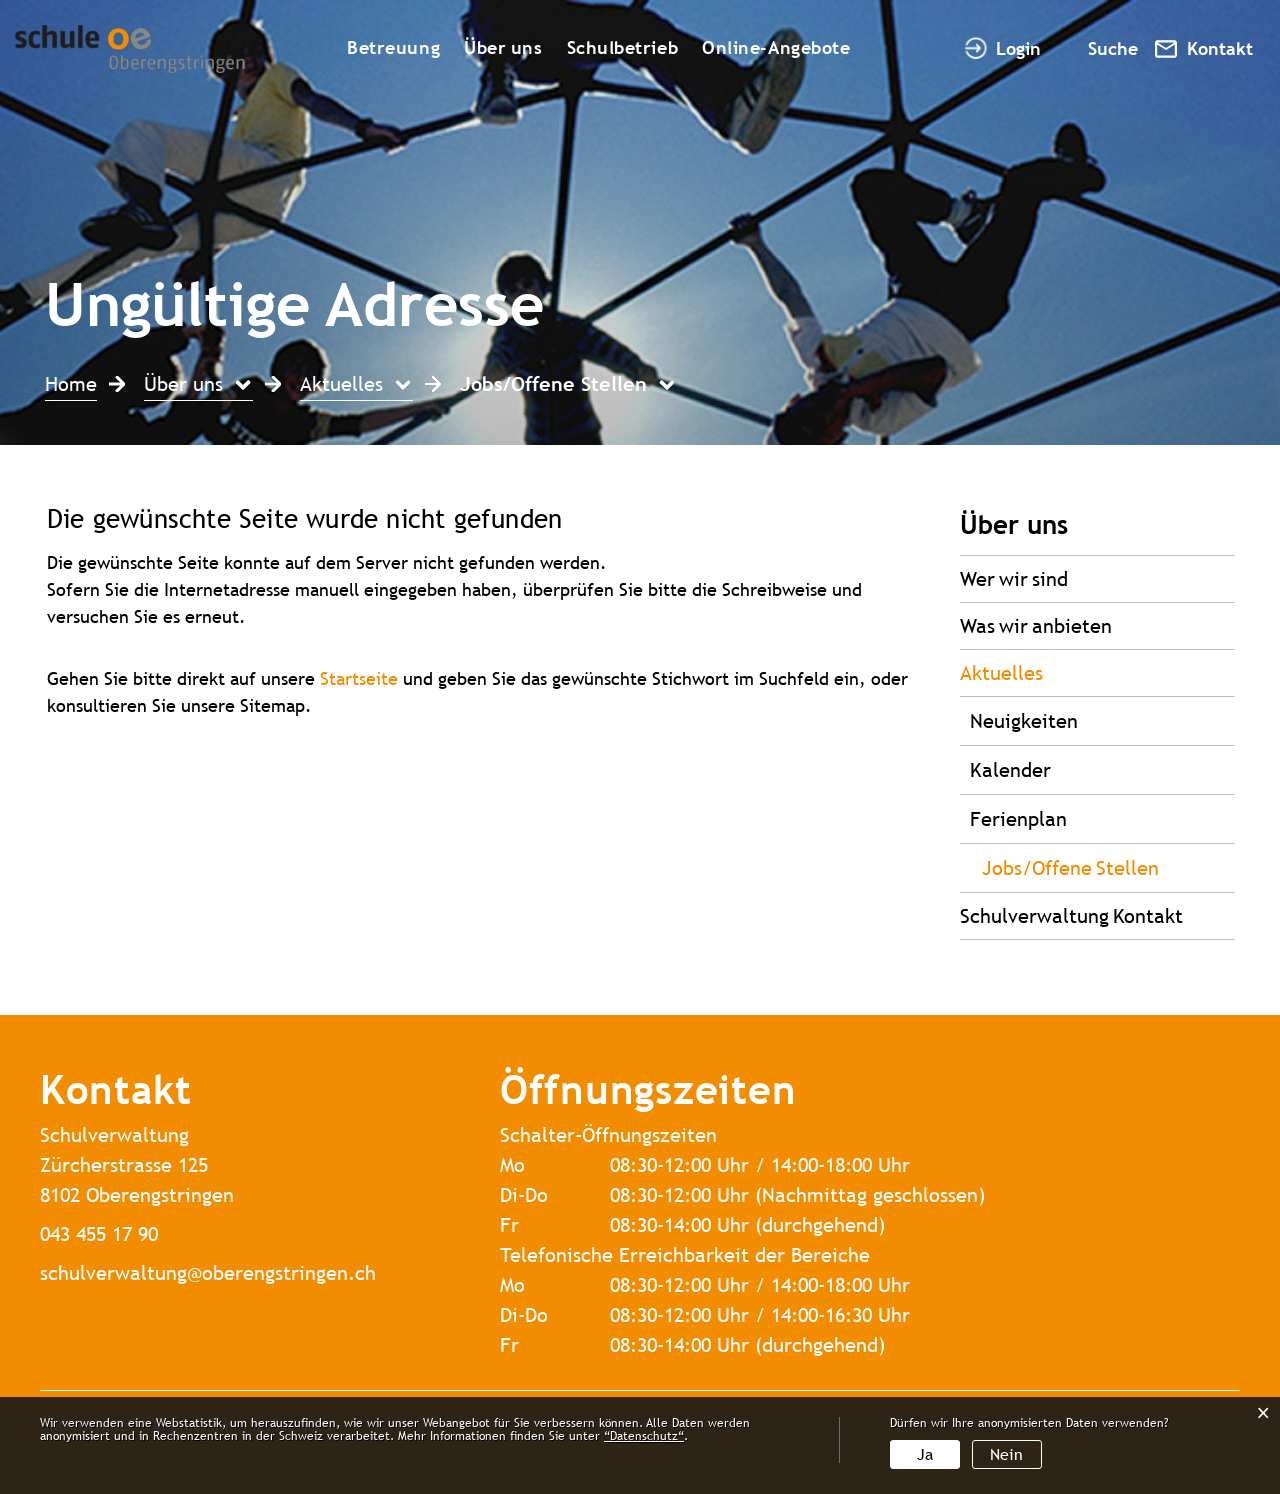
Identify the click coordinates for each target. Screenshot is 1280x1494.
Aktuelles (1001, 672)
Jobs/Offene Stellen (1108, 866)
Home (71, 383)
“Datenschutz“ (644, 1436)
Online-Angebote (776, 47)
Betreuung (393, 47)
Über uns (503, 47)
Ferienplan (1018, 818)
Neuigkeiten (1024, 720)
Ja (925, 1454)
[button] (198, 386)
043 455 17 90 (99, 1233)
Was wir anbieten (1036, 625)
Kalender (1010, 769)
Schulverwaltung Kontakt (1071, 915)
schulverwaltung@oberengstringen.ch (208, 1272)
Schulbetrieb (623, 47)
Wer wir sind (1014, 578)
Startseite (359, 678)
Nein (1006, 1454)
